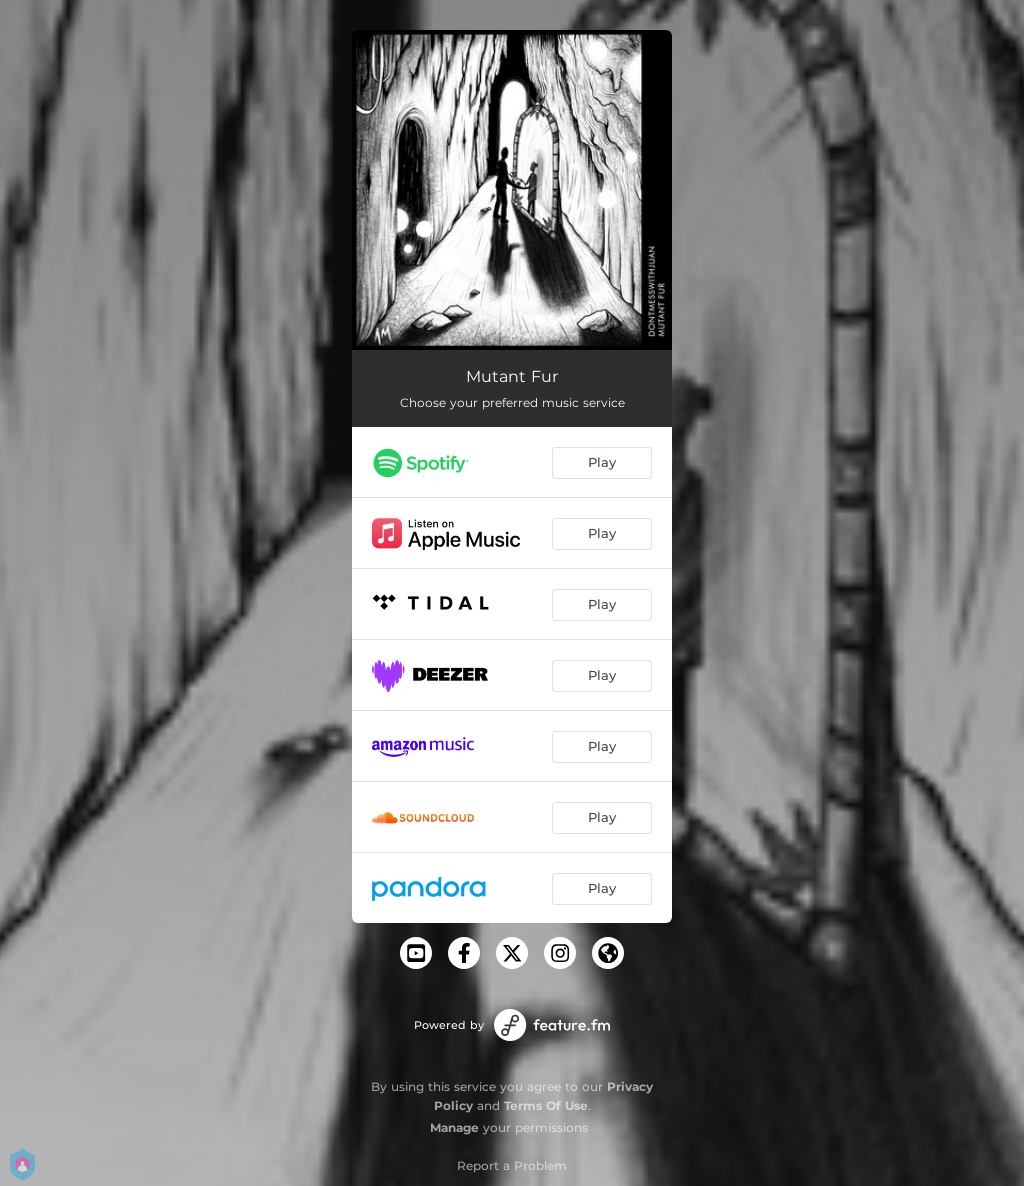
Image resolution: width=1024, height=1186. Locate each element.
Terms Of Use (546, 1105)
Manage (454, 1127)
